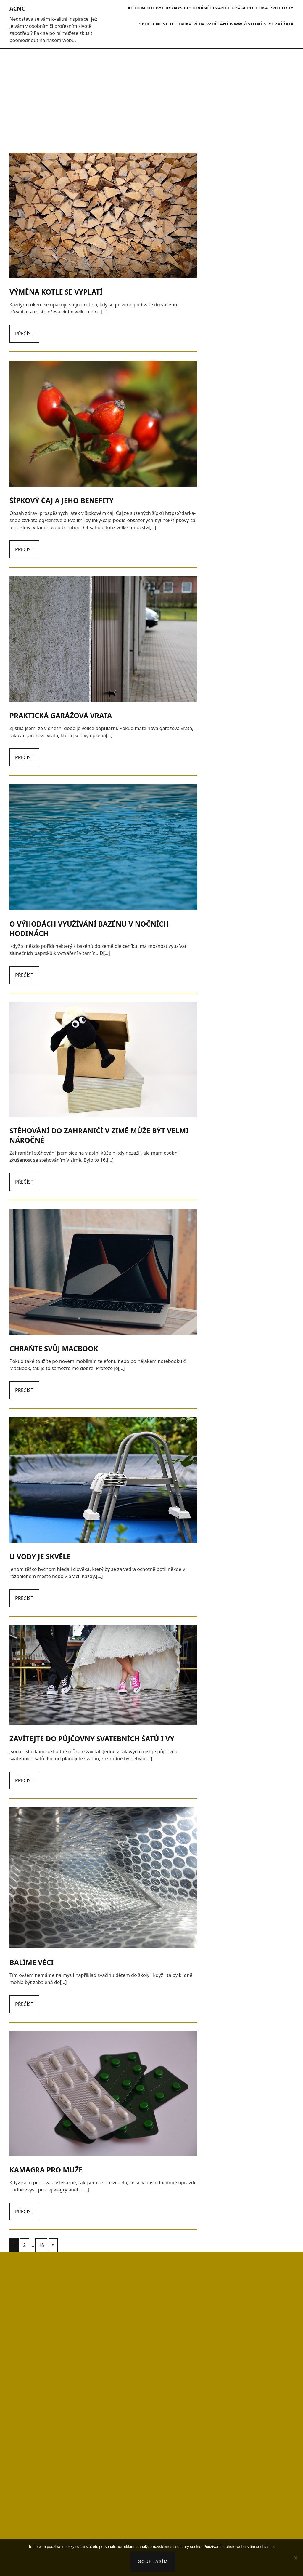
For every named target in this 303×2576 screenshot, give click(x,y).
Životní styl (259, 24)
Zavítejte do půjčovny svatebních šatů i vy (91, 1738)
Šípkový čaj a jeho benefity (61, 500)
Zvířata (284, 24)
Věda (199, 24)
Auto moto (141, 8)
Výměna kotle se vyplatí (56, 292)
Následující (53, 2245)
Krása (238, 8)
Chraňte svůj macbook (53, 1348)
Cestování (196, 8)
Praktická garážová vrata (60, 715)
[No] (296, 2558)
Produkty (281, 8)
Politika (257, 8)
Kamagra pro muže (46, 2170)
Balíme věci (31, 1962)
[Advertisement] (151, 97)
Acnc (17, 8)
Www (236, 24)
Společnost (153, 24)
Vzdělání (217, 24)
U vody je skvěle (40, 1556)
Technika (180, 24)
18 (41, 2245)
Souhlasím (153, 2561)
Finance (220, 8)
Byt (160, 8)
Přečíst (24, 333)
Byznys (174, 8)
